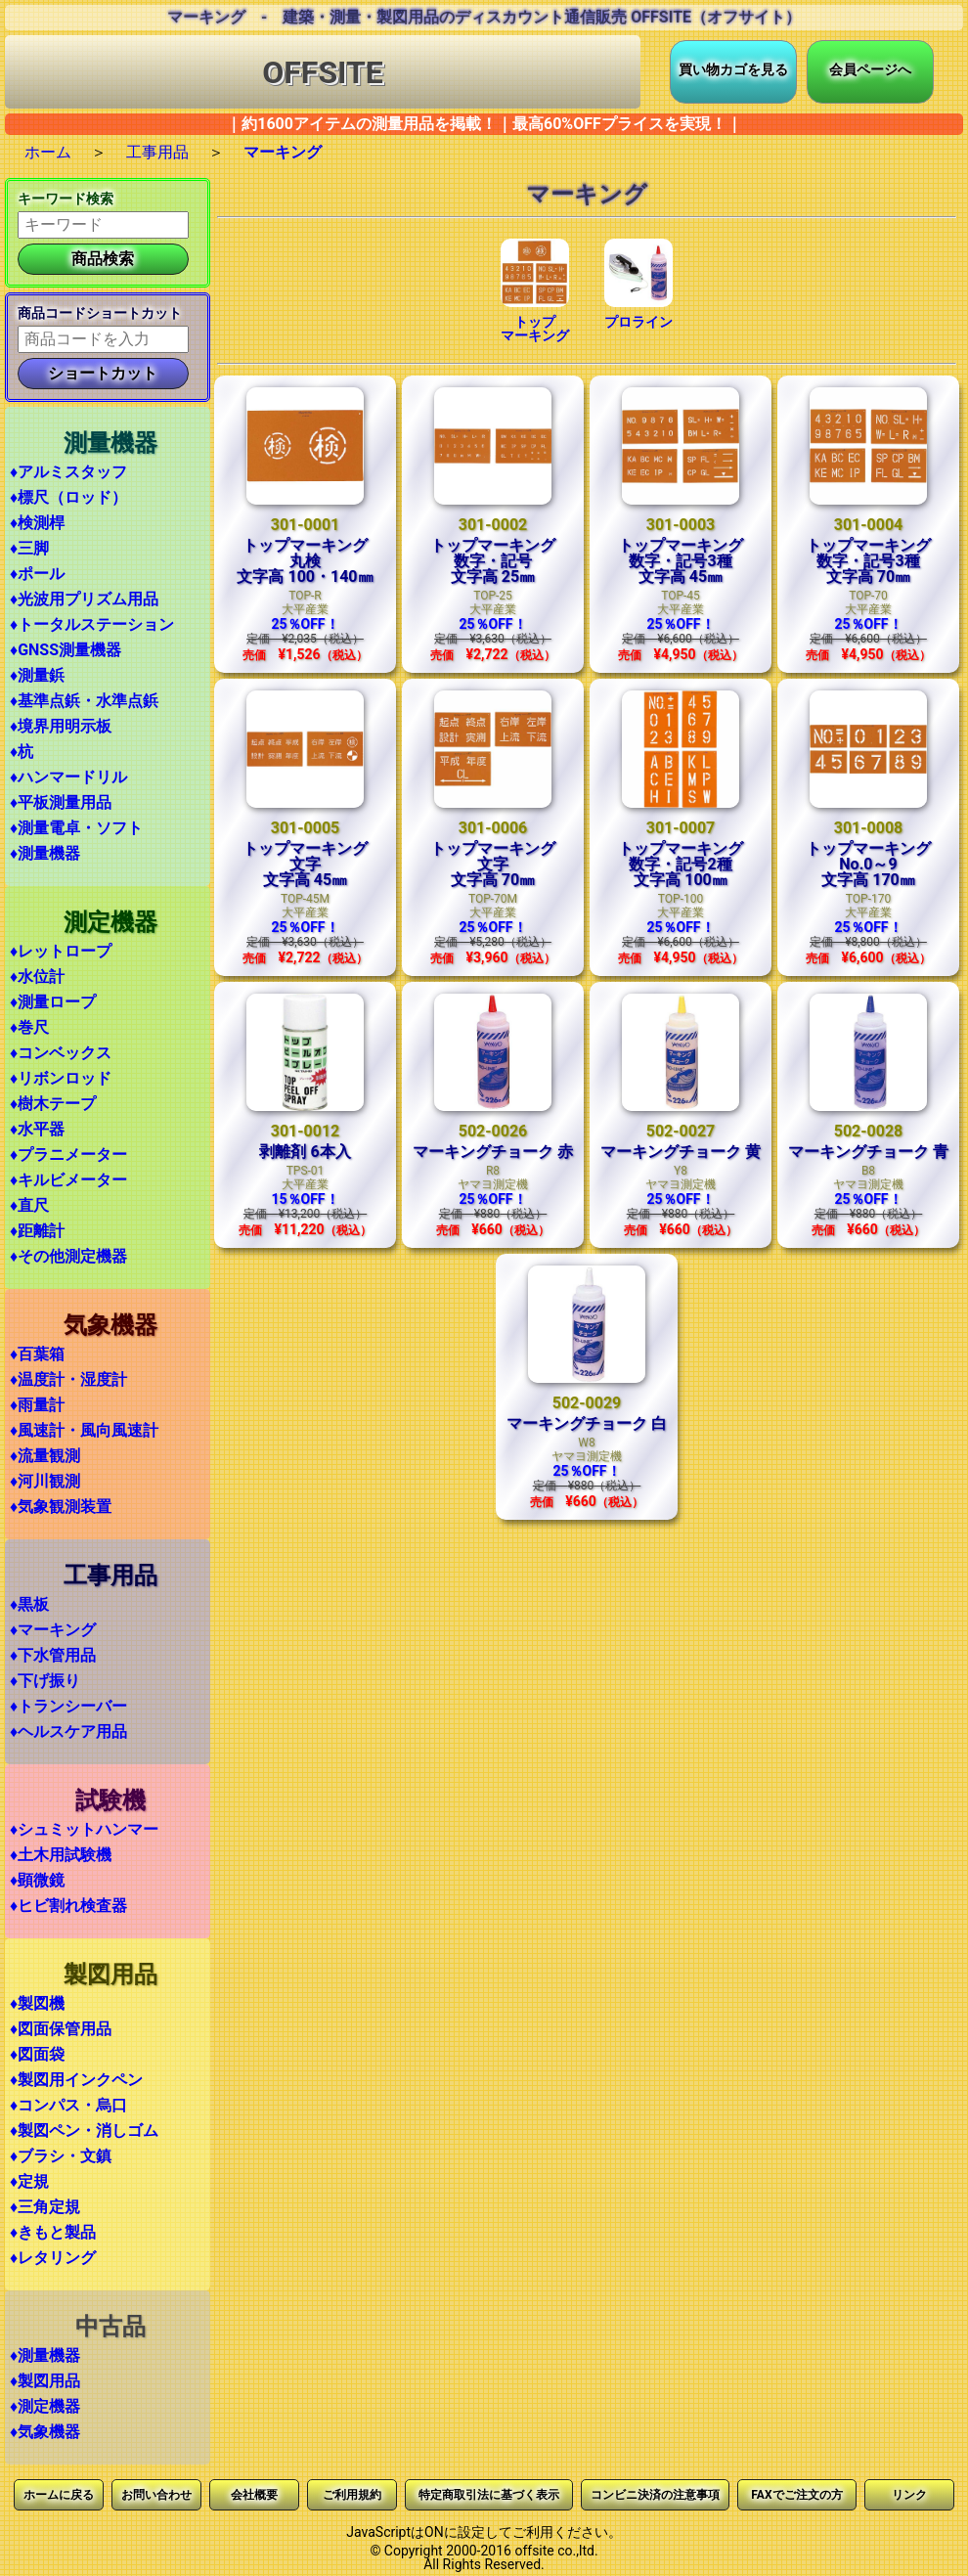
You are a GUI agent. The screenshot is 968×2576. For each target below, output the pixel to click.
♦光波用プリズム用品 (84, 599)
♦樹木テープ (53, 1103)
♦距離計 (37, 1230)
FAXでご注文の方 (796, 2495)
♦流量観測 (45, 1455)
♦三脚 (29, 548)
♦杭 (21, 751)
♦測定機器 (45, 2406)
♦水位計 (37, 976)
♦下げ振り (45, 1680)
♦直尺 (29, 1205)
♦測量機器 (45, 853)
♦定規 (29, 2181)
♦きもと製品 (53, 2232)
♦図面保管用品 (60, 2029)
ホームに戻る (58, 2495)
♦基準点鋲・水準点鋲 (84, 700)
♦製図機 (37, 2003)
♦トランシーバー (68, 1706)
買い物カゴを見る (733, 69)
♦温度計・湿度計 (68, 1379)
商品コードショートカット (100, 313)
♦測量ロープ (53, 1002)
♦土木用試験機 (60, 1854)
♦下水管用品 (53, 1655)
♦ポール (37, 573)
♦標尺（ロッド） (68, 497)
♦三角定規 (45, 2207)
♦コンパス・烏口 (68, 2105)
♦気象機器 (45, 2431)
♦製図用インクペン (76, 2079)
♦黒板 (29, 1604)
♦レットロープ (60, 951)
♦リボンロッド (60, 1078)
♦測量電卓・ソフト (76, 828)
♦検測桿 (37, 522)
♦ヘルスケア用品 (68, 1731)
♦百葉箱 (37, 1354)
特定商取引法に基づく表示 (488, 2495)
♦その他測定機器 (68, 1256)
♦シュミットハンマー (84, 1829)
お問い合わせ (156, 2495)
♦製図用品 (45, 2381)
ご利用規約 (352, 2495)
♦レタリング (53, 2257)
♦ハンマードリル (68, 777)
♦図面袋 (37, 2054)
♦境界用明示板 (60, 726)
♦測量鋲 (37, 675)
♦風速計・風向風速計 (84, 1430)
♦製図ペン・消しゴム (84, 2130)
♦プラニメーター (68, 1154)
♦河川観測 (45, 1481)
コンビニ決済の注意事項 (655, 2495)
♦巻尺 (29, 1027)
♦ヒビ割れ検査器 (68, 1905)
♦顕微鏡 (37, 1880)
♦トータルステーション (92, 624)
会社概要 (254, 2495)
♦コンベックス (60, 1053)
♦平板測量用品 (60, 802)
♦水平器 (37, 1129)
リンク (909, 2495)
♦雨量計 (37, 1405)
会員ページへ (870, 69)
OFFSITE (322, 72)
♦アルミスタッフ (68, 472)
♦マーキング (53, 1630)
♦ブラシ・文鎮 (60, 2156)
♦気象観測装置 (60, 1506)
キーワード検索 (65, 198)
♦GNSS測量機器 (65, 650)
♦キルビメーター (68, 1180)
